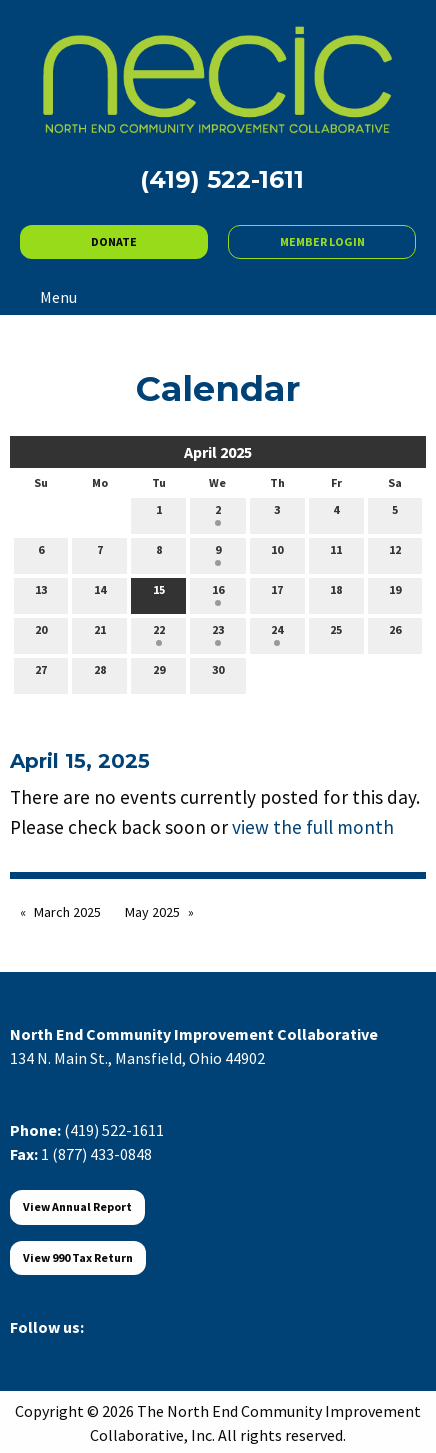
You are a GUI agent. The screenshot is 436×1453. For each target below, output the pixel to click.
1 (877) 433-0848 (96, 1154)
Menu (48, 297)
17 (277, 594)
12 (395, 554)
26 (395, 634)
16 (218, 594)
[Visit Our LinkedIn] (90, 1350)
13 (41, 594)
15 (159, 594)
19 (395, 594)
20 (41, 634)
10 (277, 554)
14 (100, 594)
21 (100, 634)
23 (218, 634)
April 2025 (218, 452)
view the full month (313, 827)
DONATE (114, 241)
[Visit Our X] (58, 1350)
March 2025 (67, 912)
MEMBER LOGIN (322, 241)
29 (159, 674)
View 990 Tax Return (78, 1257)
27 (41, 674)
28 (100, 674)
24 (277, 634)
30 (218, 674)
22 (159, 634)
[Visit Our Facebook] (26, 1350)
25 (336, 634)
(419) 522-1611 (114, 1130)
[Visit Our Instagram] (122, 1350)
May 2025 (152, 912)
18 (336, 594)
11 (336, 554)
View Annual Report (77, 1206)
